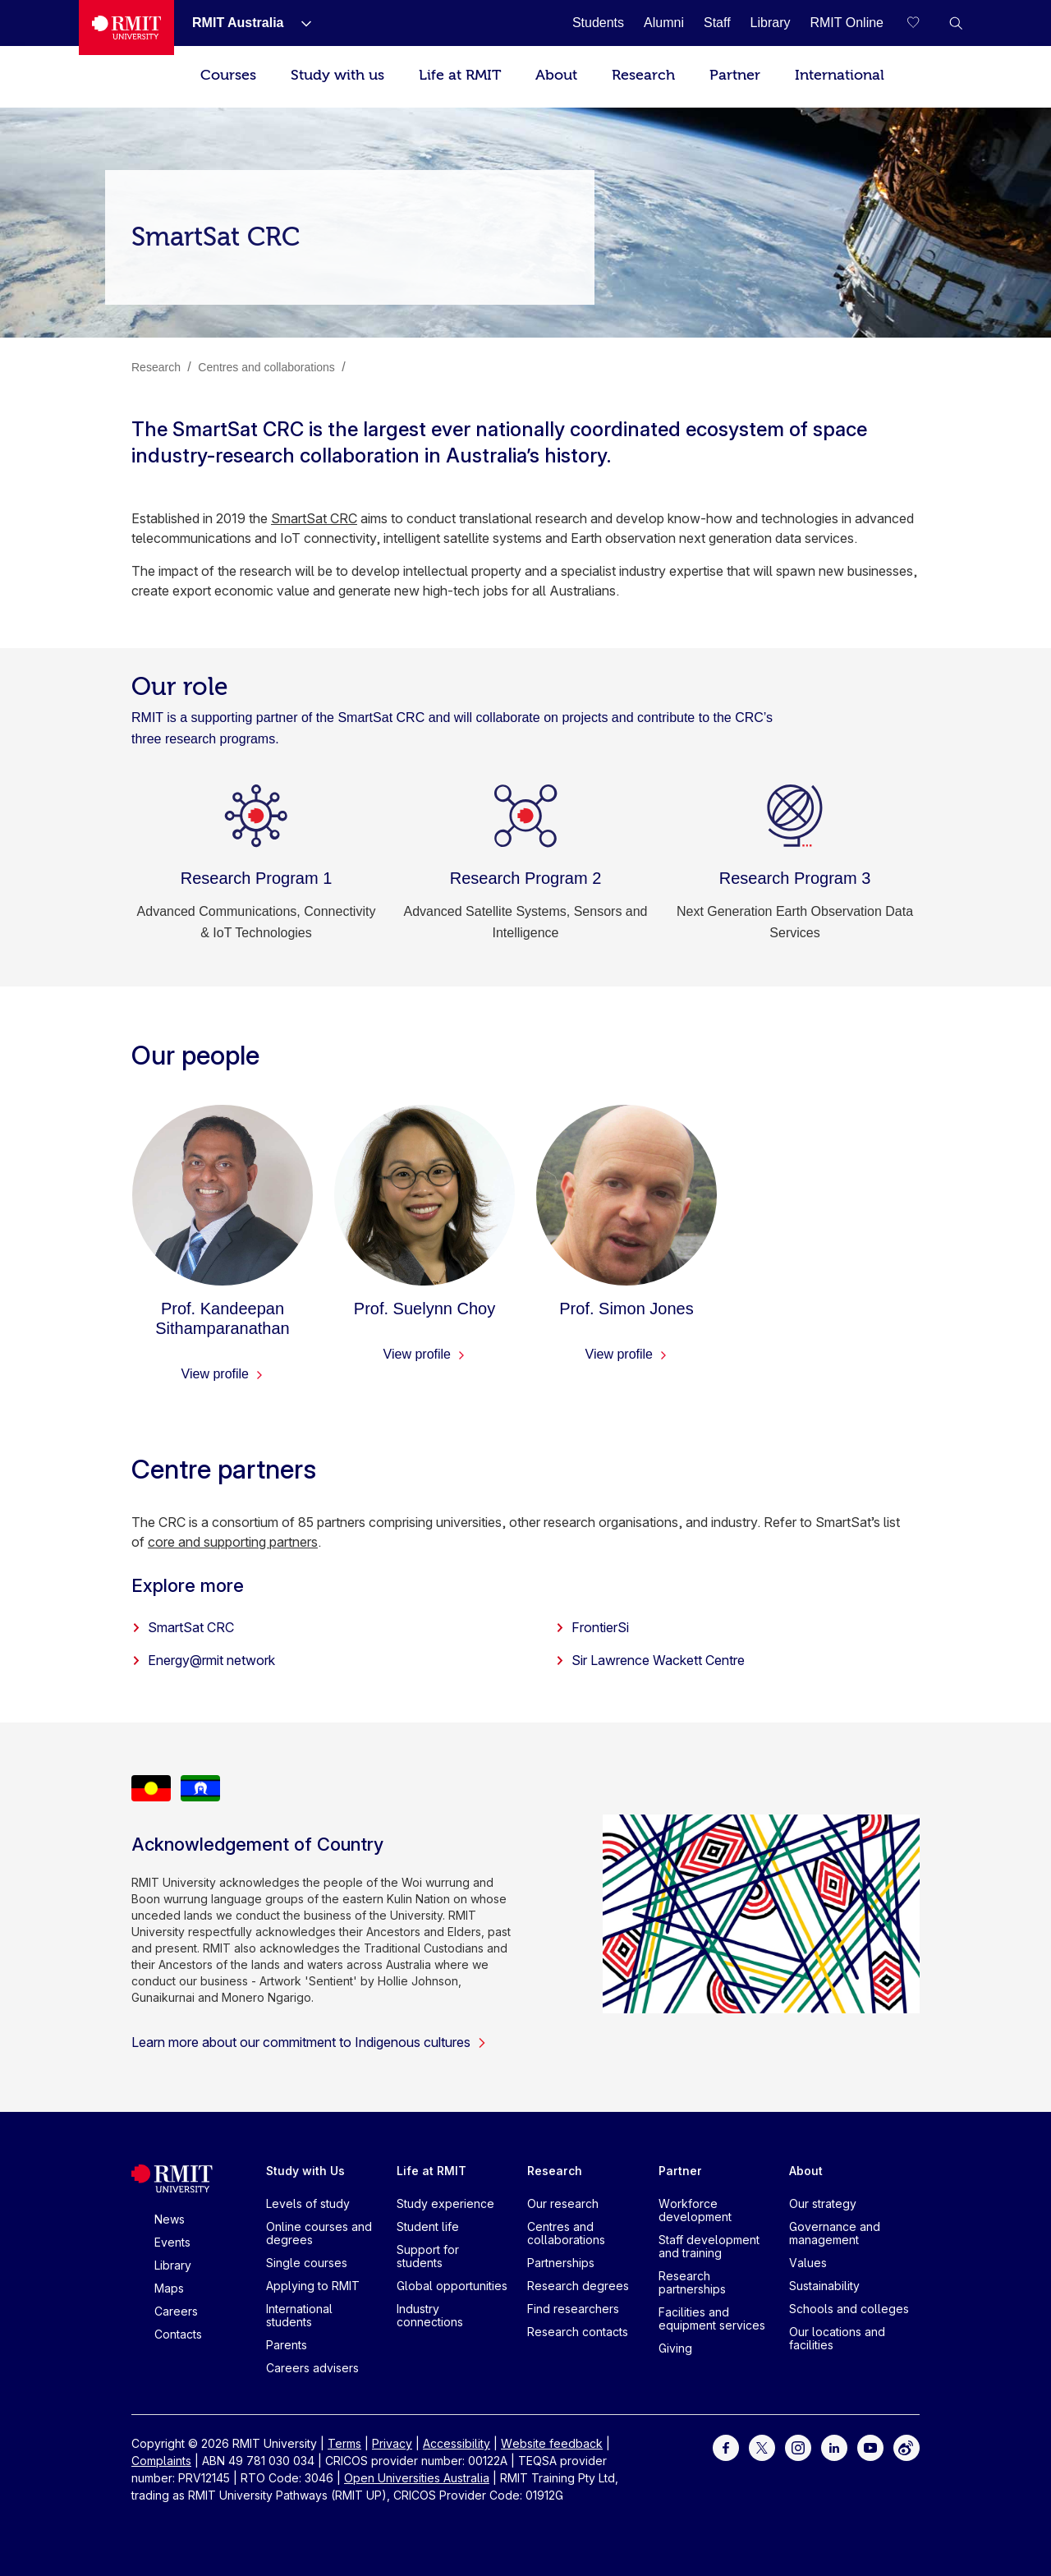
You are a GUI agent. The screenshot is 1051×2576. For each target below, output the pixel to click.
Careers (176, 2311)
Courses (228, 75)
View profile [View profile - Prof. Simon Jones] (626, 1354)
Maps (169, 2288)
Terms (344, 2443)
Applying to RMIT (313, 2286)
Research (643, 75)
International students (299, 2315)
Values (808, 2263)
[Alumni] (664, 22)
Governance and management (834, 2233)
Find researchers (573, 2309)
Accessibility (456, 2443)
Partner (734, 75)
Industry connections (430, 2315)
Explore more (187, 1585)
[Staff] (717, 22)
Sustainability (824, 2286)
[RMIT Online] (846, 22)
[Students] (598, 22)
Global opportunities (452, 2286)
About (556, 75)
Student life (428, 2226)
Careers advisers (312, 2368)
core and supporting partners (233, 1542)
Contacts (178, 2334)
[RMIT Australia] (237, 22)
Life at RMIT (460, 75)
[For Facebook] (726, 2447)
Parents (286, 2345)
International (839, 75)
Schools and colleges (849, 2309)
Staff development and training (709, 2246)
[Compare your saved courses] (922, 23)
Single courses (306, 2263)
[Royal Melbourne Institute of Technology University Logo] (126, 27)
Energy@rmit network (203, 1660)
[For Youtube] (870, 2447)
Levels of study (308, 2203)
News (169, 2219)
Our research (563, 2203)
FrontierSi (592, 1627)
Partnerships (560, 2263)
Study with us (337, 75)
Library (172, 2265)
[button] (955, 23)
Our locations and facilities (837, 2338)
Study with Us (305, 2171)
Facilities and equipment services (712, 2318)
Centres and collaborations (566, 2233)
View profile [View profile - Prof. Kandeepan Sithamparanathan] (222, 1374)
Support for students (428, 2256)
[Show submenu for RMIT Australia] (299, 23)
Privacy (392, 2443)
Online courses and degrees (319, 2233)
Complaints (161, 2461)
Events (172, 2242)
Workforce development (695, 2210)
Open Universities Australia (416, 2478)
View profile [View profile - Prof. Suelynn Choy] (424, 1354)
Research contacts (577, 2332)
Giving (675, 2348)
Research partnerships (692, 2282)
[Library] (770, 22)
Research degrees (578, 2286)
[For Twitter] (762, 2447)
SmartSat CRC (314, 518)
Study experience (445, 2203)
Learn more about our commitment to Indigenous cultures (309, 2042)
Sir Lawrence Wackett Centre (650, 1660)
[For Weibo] (906, 2447)
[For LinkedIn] (834, 2447)
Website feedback (552, 2443)
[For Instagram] (798, 2447)
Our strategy (822, 2203)
